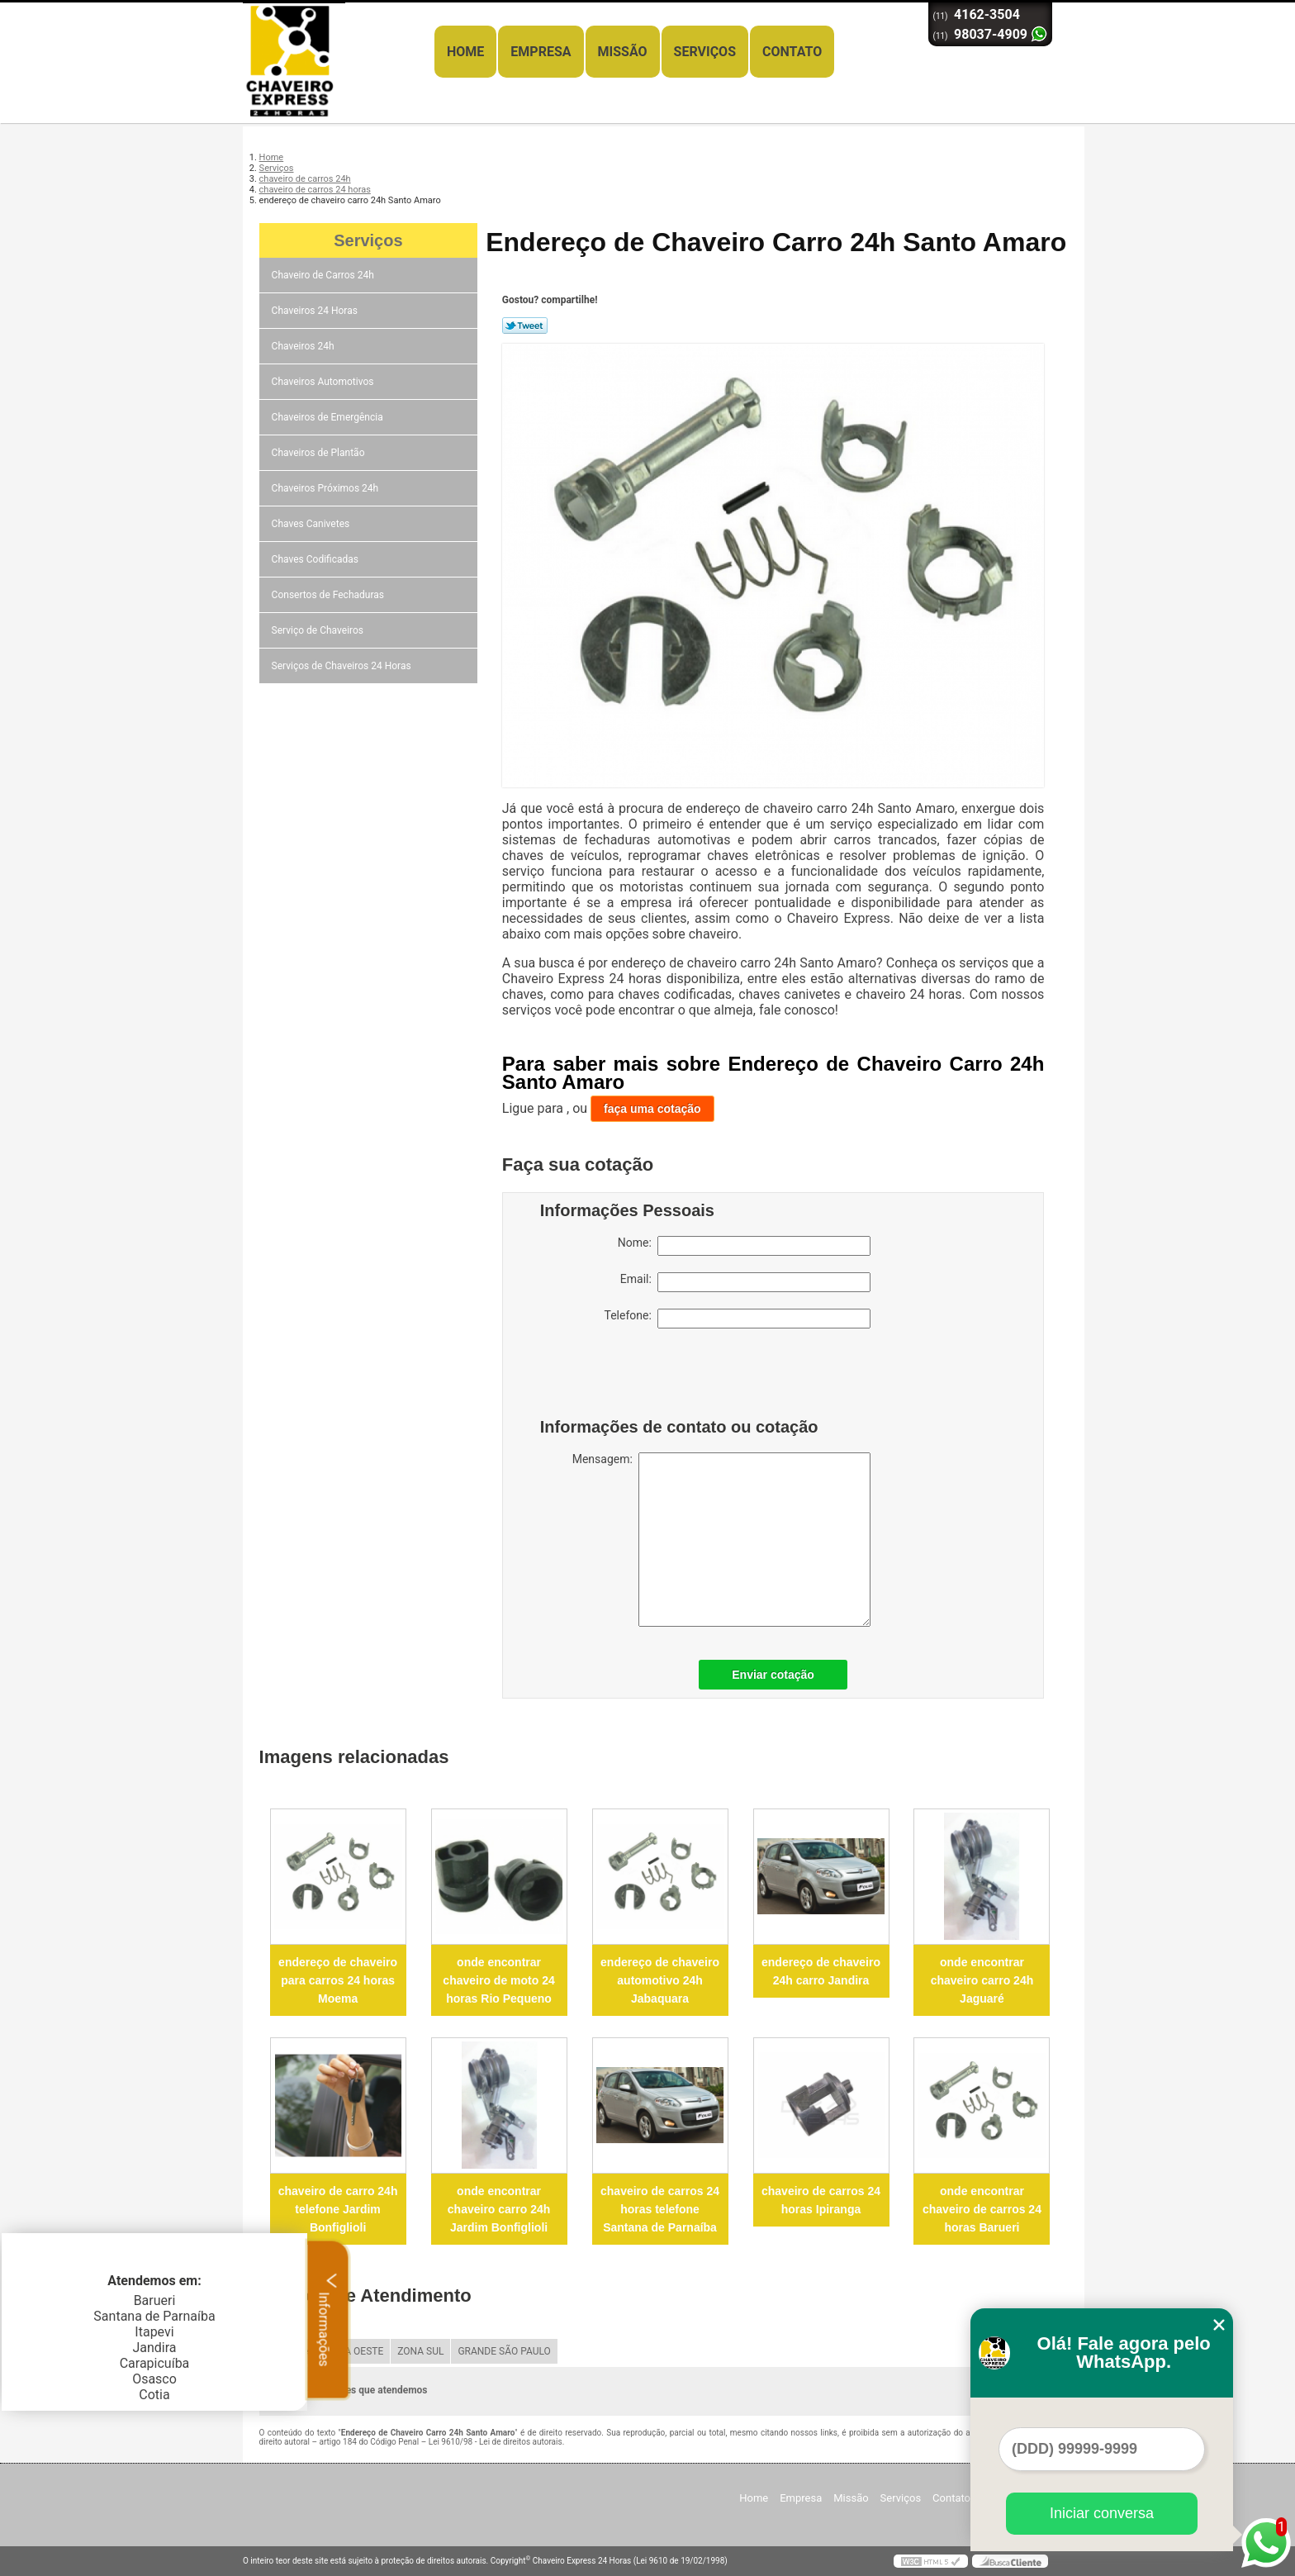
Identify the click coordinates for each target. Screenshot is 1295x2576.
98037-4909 (990, 34)
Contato (792, 51)
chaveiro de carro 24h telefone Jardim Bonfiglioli (338, 2209)
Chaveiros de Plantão (320, 453)
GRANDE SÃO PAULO (504, 2351)
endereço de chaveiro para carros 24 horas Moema (337, 1980)
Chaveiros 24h (304, 346)
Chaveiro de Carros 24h (324, 275)
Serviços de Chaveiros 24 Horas (343, 666)
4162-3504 (987, 14)
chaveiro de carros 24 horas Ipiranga (820, 2200)
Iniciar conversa (1102, 2513)
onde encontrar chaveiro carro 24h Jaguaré (982, 1980)
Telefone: (737, 1318)
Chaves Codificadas (316, 559)
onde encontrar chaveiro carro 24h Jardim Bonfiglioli (499, 2209)
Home (465, 51)
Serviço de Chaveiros (319, 630)
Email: (745, 1282)
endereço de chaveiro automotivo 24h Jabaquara (659, 1980)
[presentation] (645, 1377)
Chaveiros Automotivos (324, 381)
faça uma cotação (652, 1108)
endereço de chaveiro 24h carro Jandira (820, 1971)
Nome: (744, 1246)
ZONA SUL (420, 2351)
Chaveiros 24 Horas (316, 310)
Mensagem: (721, 1539)
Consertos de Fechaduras (329, 595)
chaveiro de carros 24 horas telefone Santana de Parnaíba (659, 2209)
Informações (328, 2319)
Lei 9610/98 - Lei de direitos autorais (495, 2441)
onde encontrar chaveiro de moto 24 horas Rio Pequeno (498, 1980)
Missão (623, 51)
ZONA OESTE (354, 2351)
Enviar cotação (773, 1674)
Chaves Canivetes (312, 524)
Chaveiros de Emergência (329, 417)
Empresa (540, 51)
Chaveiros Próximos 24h (327, 488)
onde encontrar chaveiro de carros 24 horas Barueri (982, 2209)
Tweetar (525, 325)
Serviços (705, 51)
